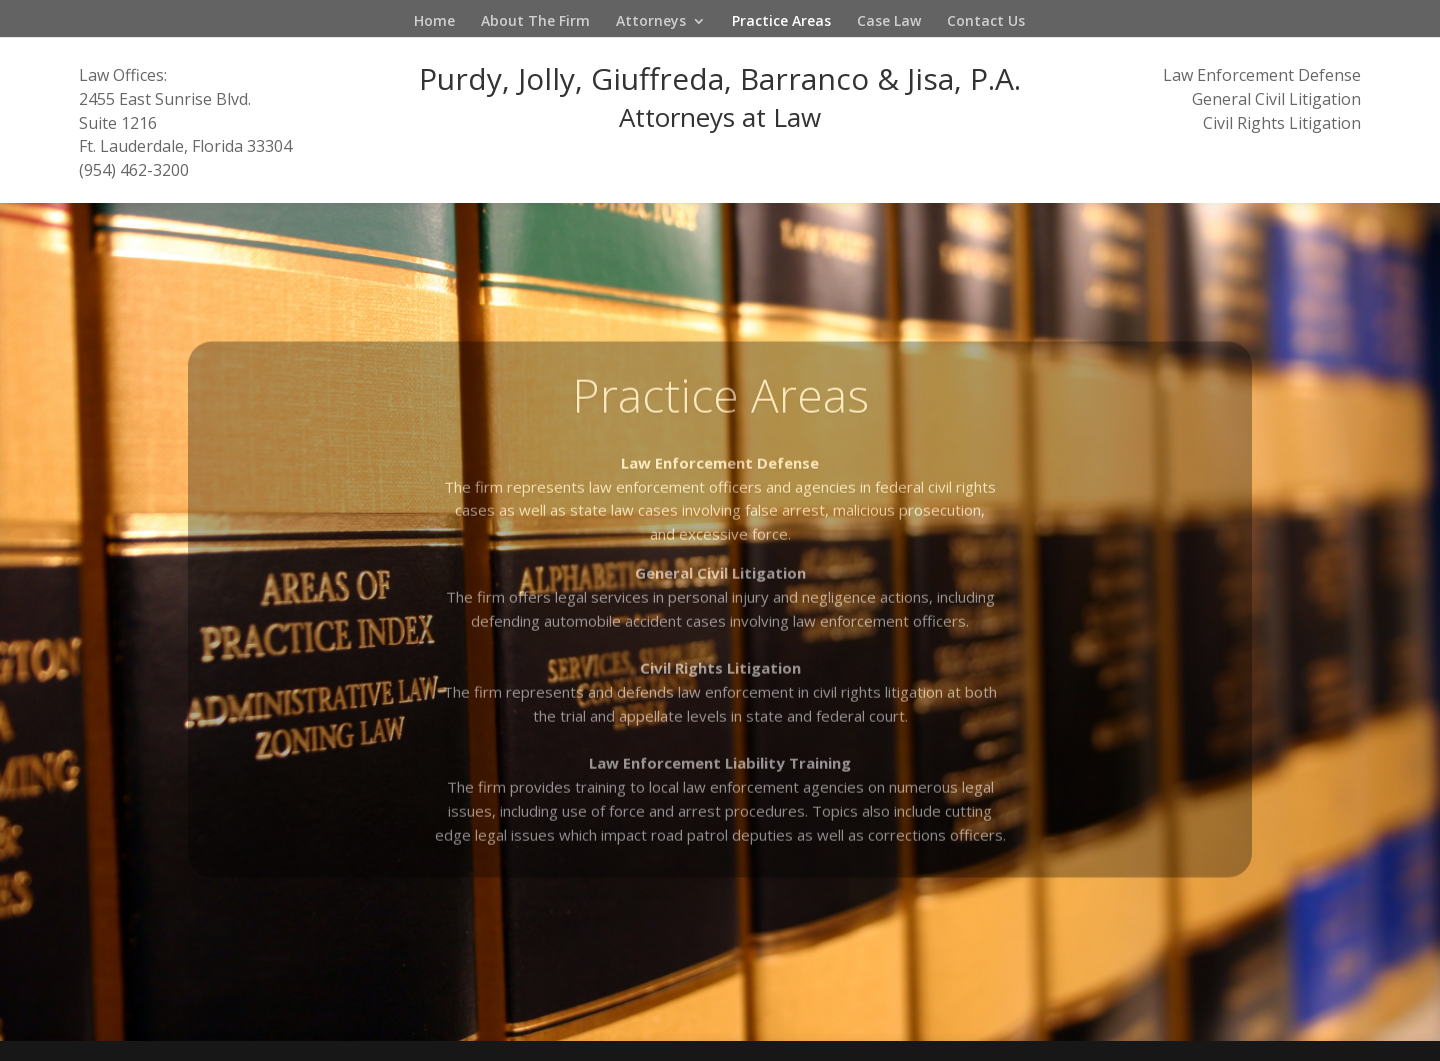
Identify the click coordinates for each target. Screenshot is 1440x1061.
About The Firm (535, 22)
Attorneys (651, 22)
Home (434, 22)
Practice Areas (781, 22)
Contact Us (986, 22)
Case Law (889, 22)
